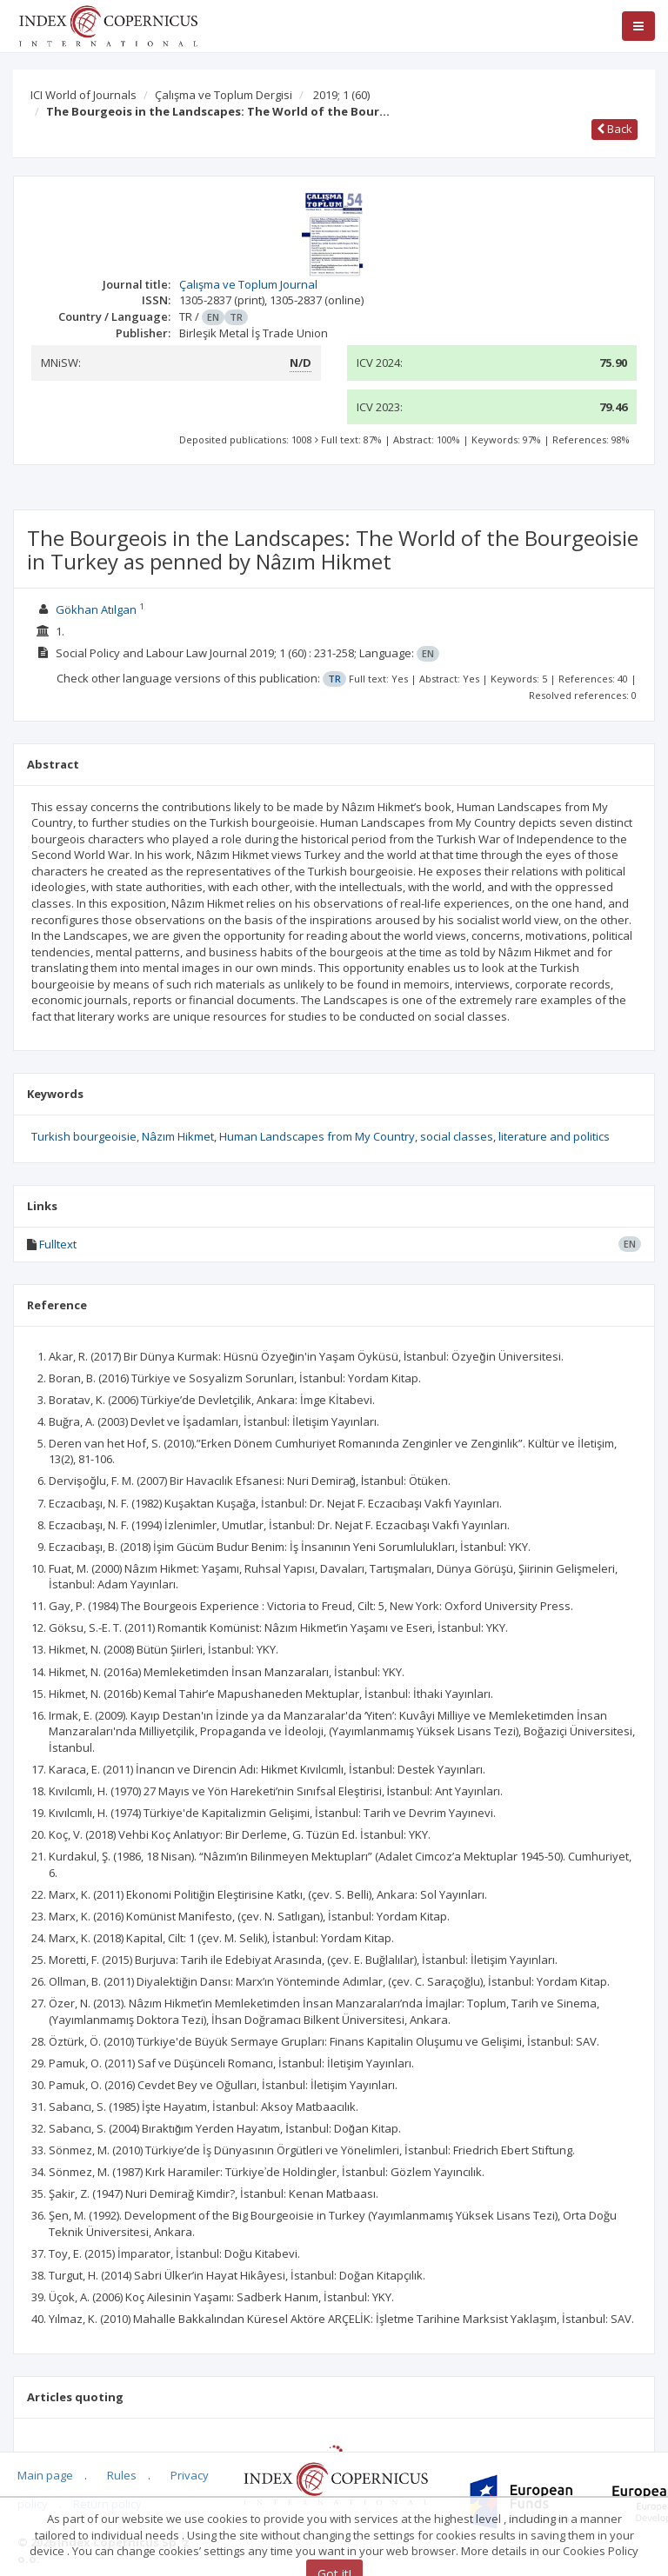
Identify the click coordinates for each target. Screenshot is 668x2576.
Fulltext (58, 1244)
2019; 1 (341, 95)
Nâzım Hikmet (178, 1136)
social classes (456, 1136)
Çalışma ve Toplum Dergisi (223, 95)
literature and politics (554, 1136)
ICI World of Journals (83, 95)
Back (614, 128)
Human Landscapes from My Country (317, 1136)
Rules (122, 2475)
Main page (45, 2475)
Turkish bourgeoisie (84, 1136)
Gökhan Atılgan (96, 609)
